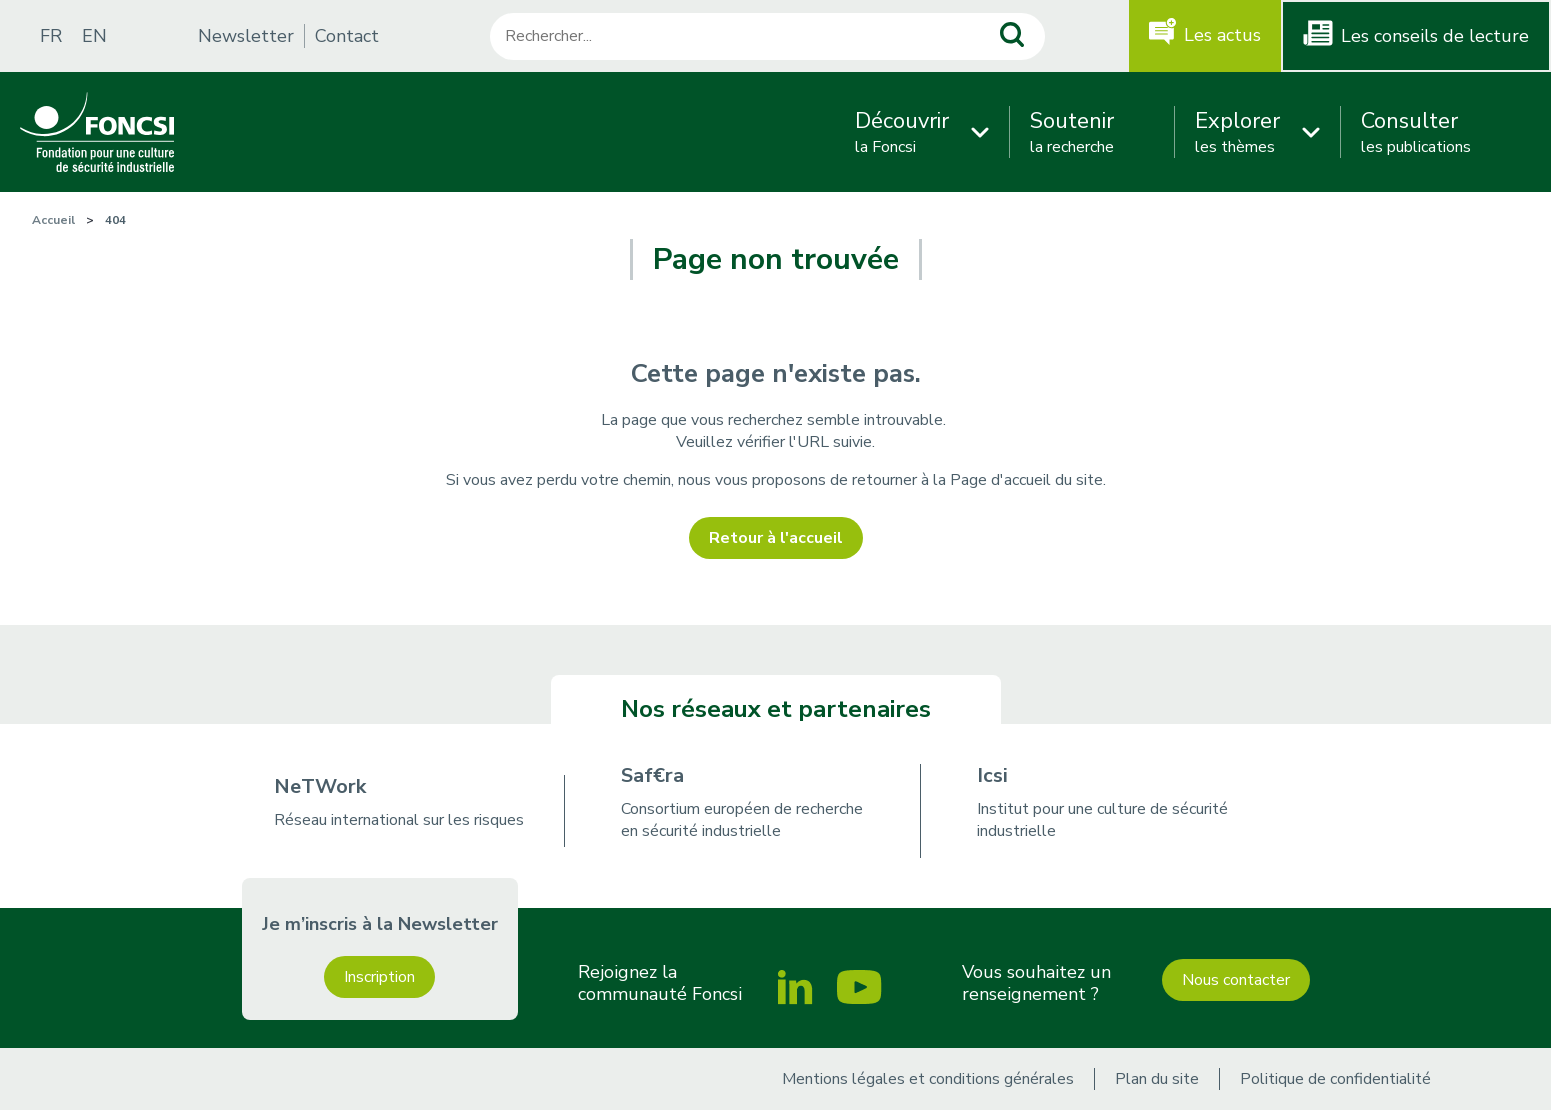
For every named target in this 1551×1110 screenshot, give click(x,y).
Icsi (992, 775)
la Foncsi (902, 132)
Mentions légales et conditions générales (928, 1079)
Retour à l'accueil (776, 538)
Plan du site (1157, 1079)
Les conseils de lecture (1435, 36)
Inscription (379, 977)
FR (51, 36)
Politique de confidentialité (1335, 1079)
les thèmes (1237, 132)
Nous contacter (1236, 980)
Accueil (53, 220)
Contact (347, 36)
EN (94, 36)
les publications (1416, 132)
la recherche (1072, 132)
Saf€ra (652, 775)
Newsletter (246, 36)
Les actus (1222, 35)
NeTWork (320, 786)
